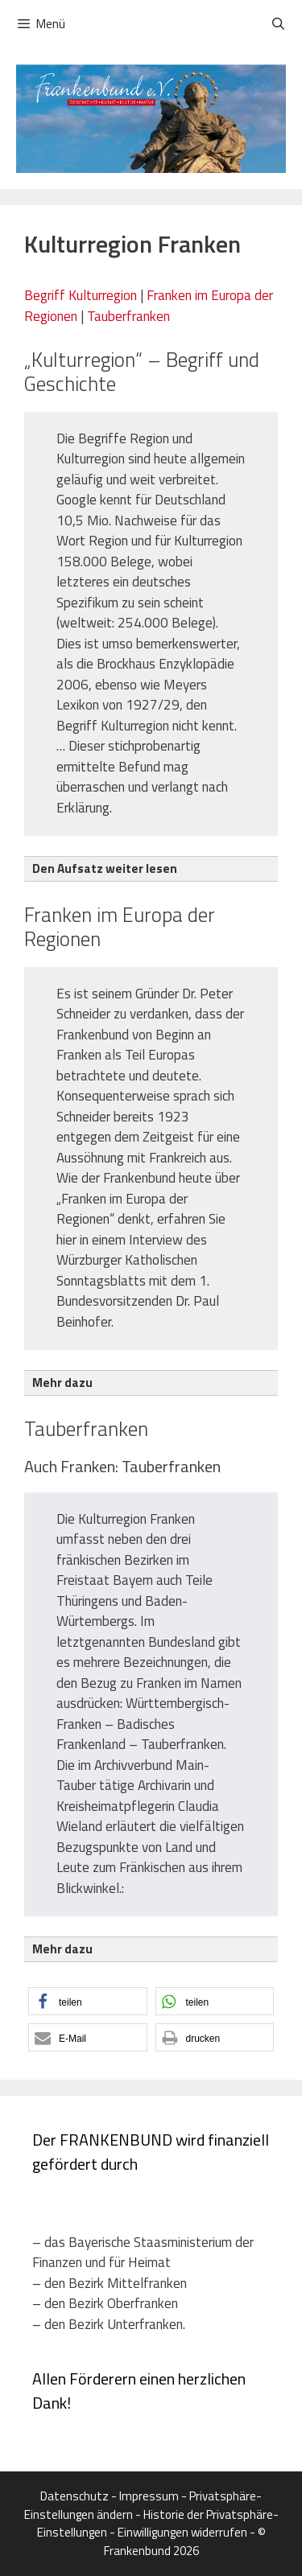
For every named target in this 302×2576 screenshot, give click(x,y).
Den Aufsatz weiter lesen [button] (104, 868)
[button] (87, 2001)
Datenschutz (74, 2496)
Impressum (149, 2496)
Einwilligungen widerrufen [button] (182, 2532)
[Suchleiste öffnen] (278, 24)
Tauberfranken (128, 316)
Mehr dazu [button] (62, 1382)
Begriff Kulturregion (80, 295)
